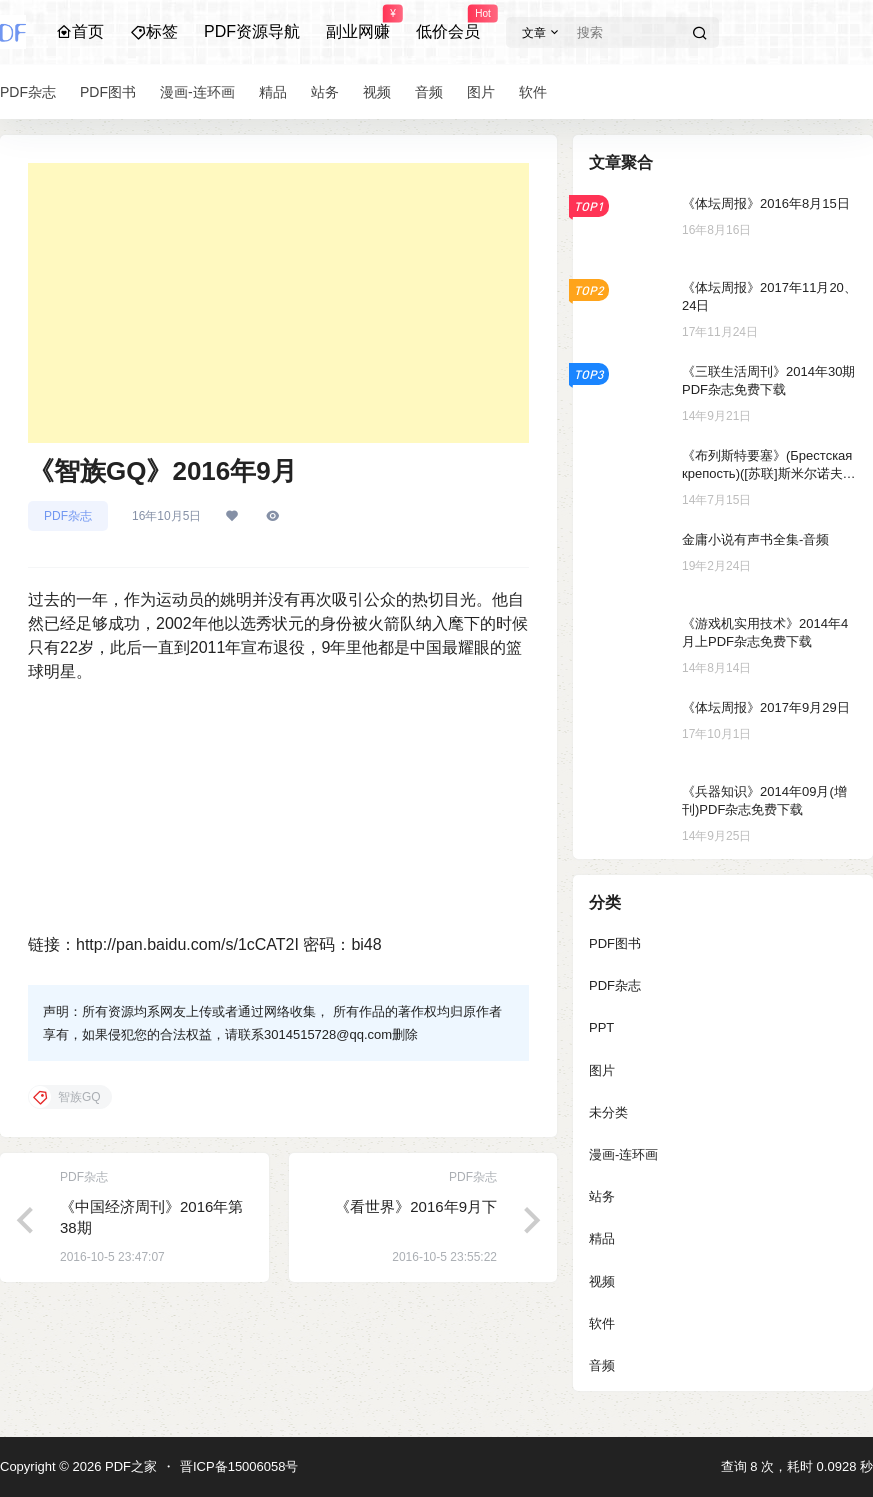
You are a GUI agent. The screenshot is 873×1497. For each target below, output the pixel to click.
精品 (602, 1238)
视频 (602, 1281)
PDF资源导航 (252, 31)
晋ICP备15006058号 (239, 1466)
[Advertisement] (278, 303)
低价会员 (448, 23)
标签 (154, 31)
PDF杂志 (68, 516)
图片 (602, 1070)
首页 (80, 31)
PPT (601, 1027)
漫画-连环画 (623, 1154)
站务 (602, 1196)
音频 (602, 1365)
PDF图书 (615, 943)
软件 (602, 1323)
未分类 (608, 1112)
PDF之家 (129, 1466)
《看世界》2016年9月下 (416, 1206)
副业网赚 (358, 23)
